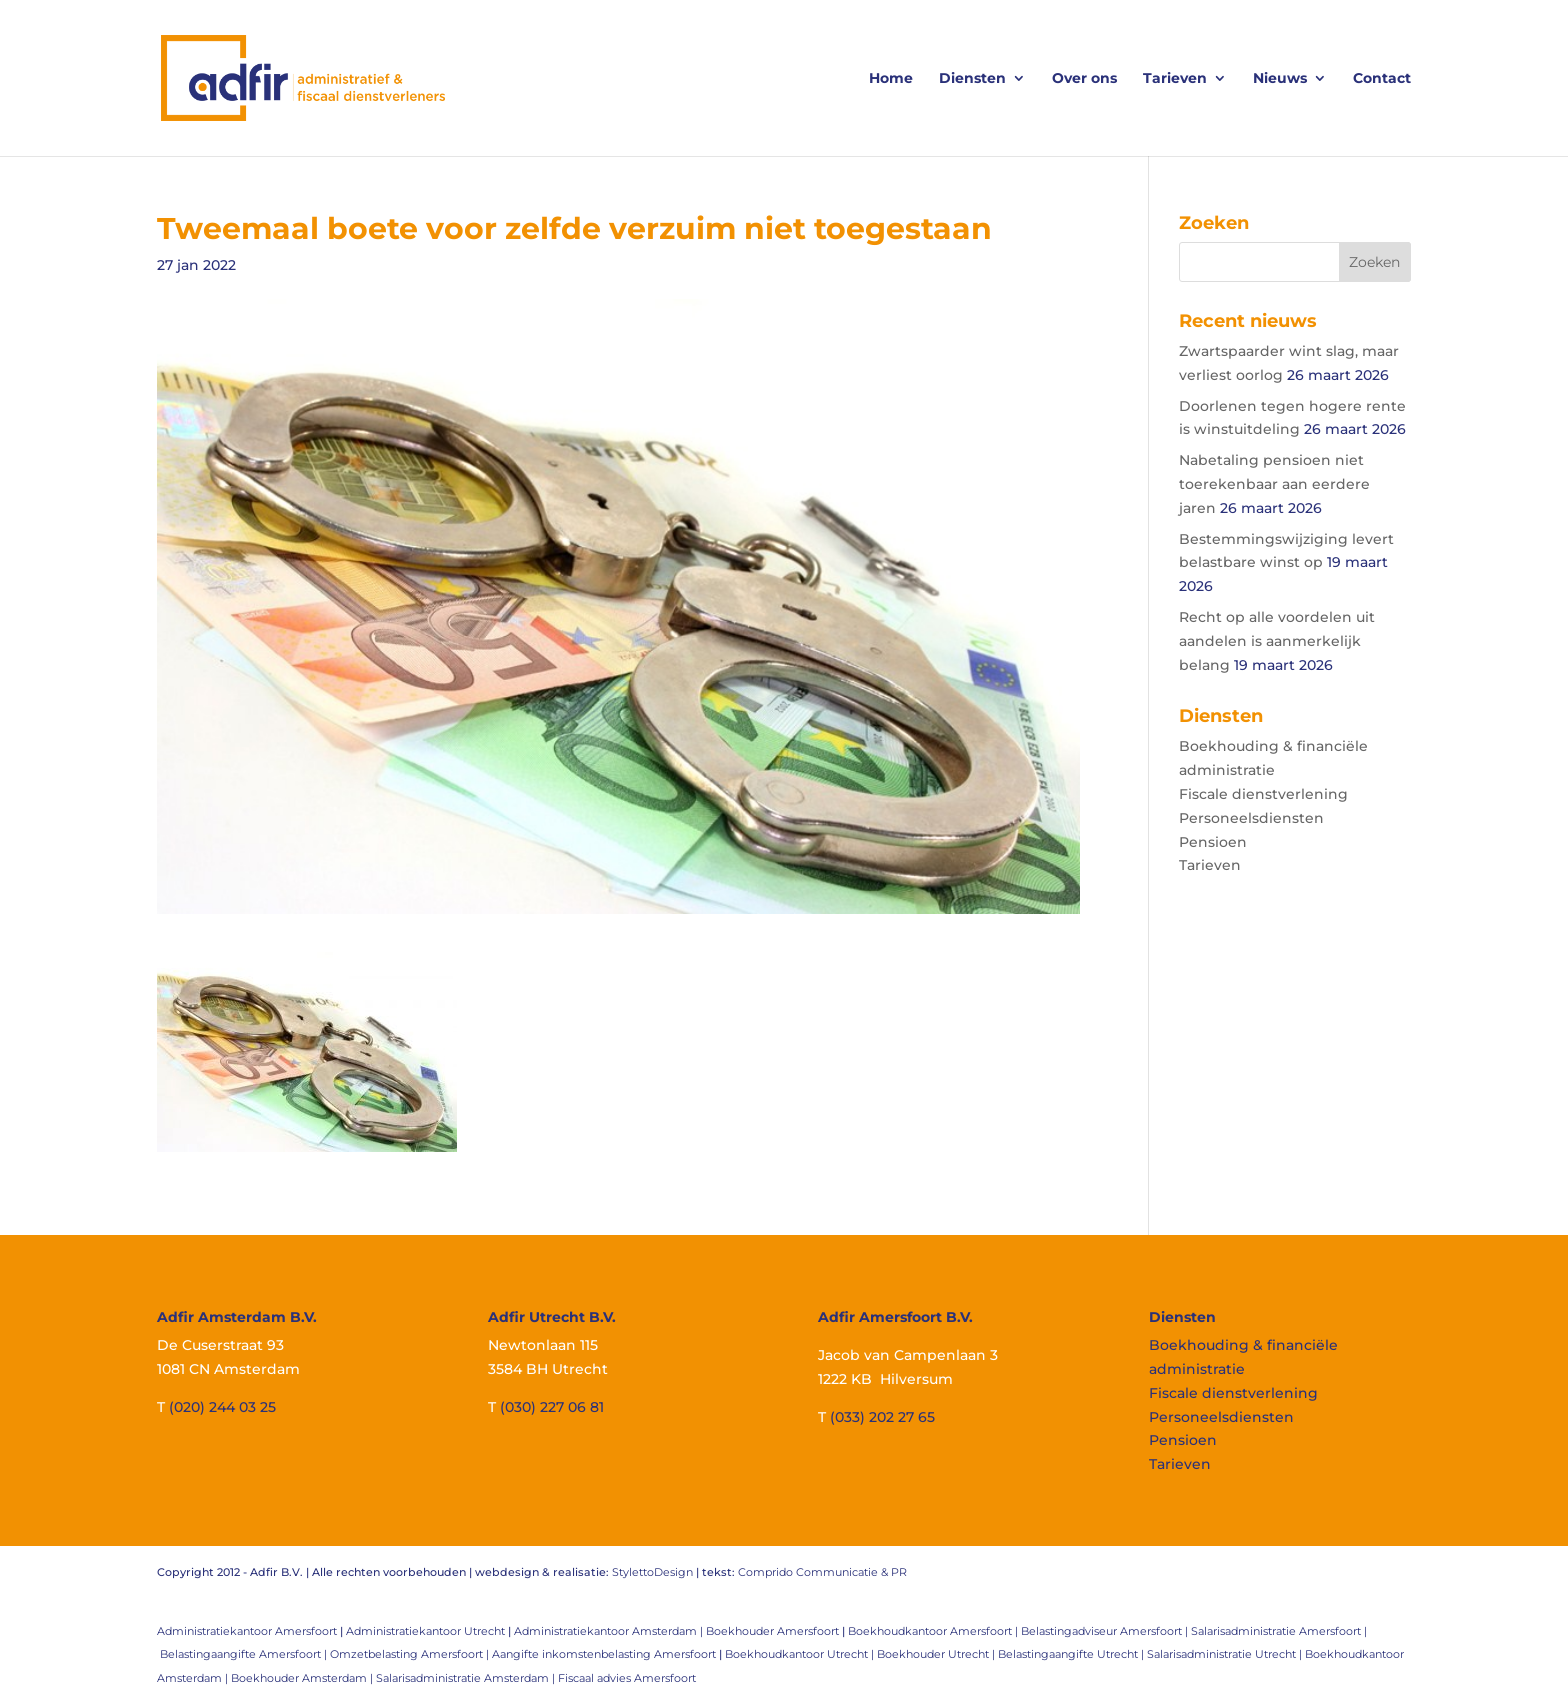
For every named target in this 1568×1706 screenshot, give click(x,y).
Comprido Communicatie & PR (822, 1572)
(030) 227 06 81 (552, 1407)
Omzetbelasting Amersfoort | (411, 1654)
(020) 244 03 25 (222, 1407)
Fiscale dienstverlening (1263, 794)
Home (891, 79)
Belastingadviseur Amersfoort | (1106, 1631)
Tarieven (1175, 79)
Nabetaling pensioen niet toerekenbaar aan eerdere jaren (1274, 484)
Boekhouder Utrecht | (937, 1654)
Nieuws (1280, 79)
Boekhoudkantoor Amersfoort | (934, 1631)
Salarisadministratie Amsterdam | (467, 1678)
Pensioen (1213, 842)
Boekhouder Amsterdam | (303, 1678)
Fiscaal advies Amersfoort (627, 1678)
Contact (1382, 79)
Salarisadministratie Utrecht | (1226, 1654)
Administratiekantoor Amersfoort (247, 1631)
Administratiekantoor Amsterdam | (610, 1631)
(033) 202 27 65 (882, 1417)
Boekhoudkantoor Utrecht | (801, 1654)
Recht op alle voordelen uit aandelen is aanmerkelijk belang (1277, 641)
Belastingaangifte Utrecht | (1072, 1654)
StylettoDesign (652, 1572)
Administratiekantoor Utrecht (425, 1631)
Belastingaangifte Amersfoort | (245, 1654)
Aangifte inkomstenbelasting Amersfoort (604, 1654)
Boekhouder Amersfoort (772, 1631)
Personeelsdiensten (1251, 818)
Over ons (1084, 79)
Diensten (972, 79)
